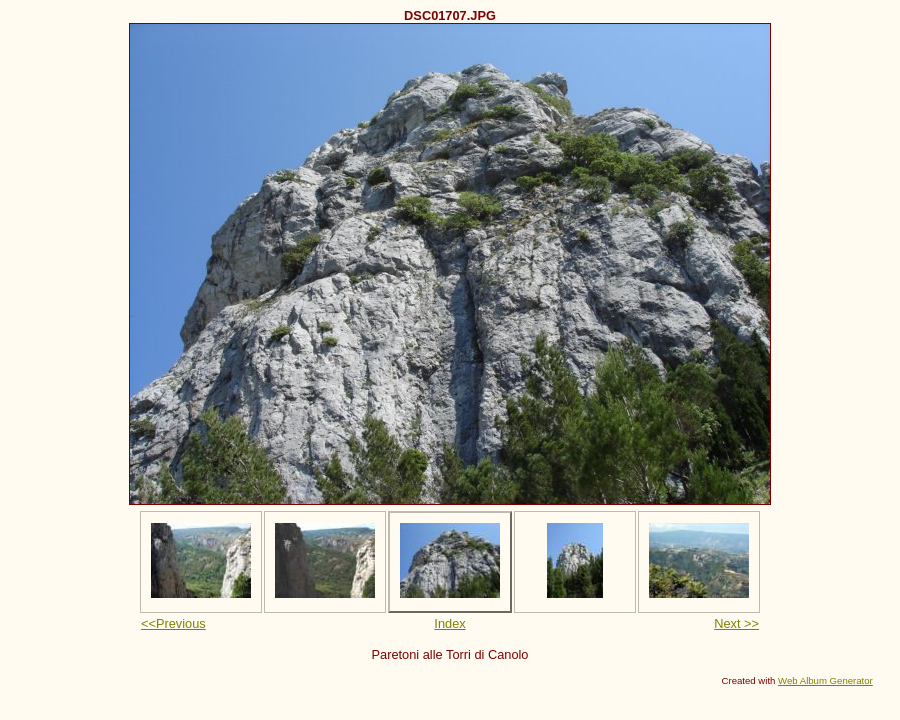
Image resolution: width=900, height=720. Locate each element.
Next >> (736, 623)
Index (449, 623)
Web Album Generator (825, 680)
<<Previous (173, 623)
